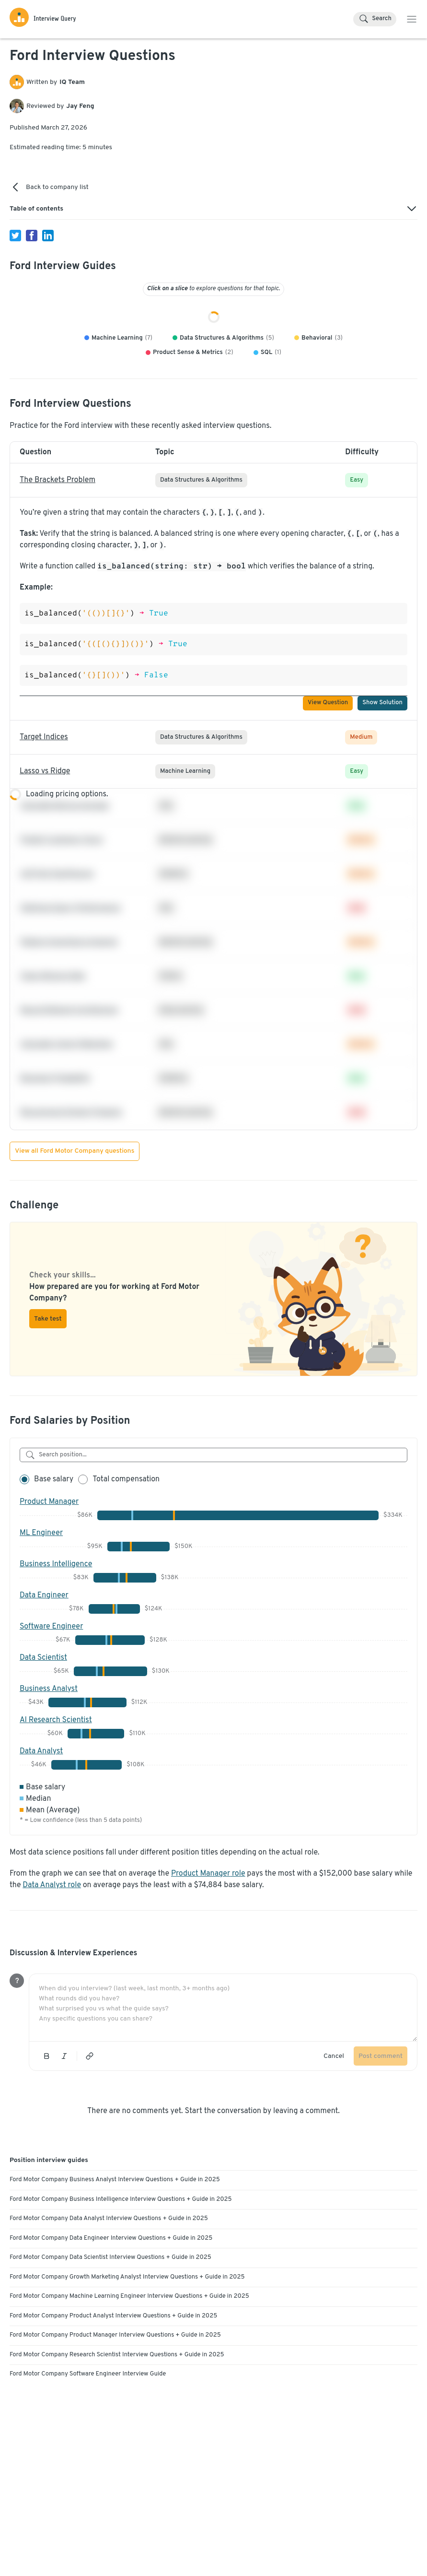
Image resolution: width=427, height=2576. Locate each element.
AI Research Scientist (56, 1828)
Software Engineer (51, 1735)
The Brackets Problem (57, 588)
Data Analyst (41, 1860)
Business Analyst (49, 1797)
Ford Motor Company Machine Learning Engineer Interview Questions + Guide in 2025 (129, 2405)
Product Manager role (208, 1982)
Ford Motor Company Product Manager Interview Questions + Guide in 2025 (115, 2443)
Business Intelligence (56, 1673)
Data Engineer (44, 1704)
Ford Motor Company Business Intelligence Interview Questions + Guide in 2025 (121, 2308)
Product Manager (49, 1610)
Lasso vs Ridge (45, 880)
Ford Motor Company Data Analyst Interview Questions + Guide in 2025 (109, 2327)
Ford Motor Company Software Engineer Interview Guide (88, 2482)
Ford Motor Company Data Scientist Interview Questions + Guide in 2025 (110, 2366)
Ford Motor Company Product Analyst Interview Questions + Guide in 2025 (113, 2424)
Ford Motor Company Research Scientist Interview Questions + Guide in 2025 (117, 2463)
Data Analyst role (52, 1993)
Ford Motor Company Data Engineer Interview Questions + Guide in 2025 (111, 2347)
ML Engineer (41, 1641)
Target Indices (44, 846)
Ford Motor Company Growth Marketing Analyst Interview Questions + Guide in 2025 (127, 2385)
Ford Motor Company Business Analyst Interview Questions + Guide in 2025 (115, 2288)
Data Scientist (43, 1766)
